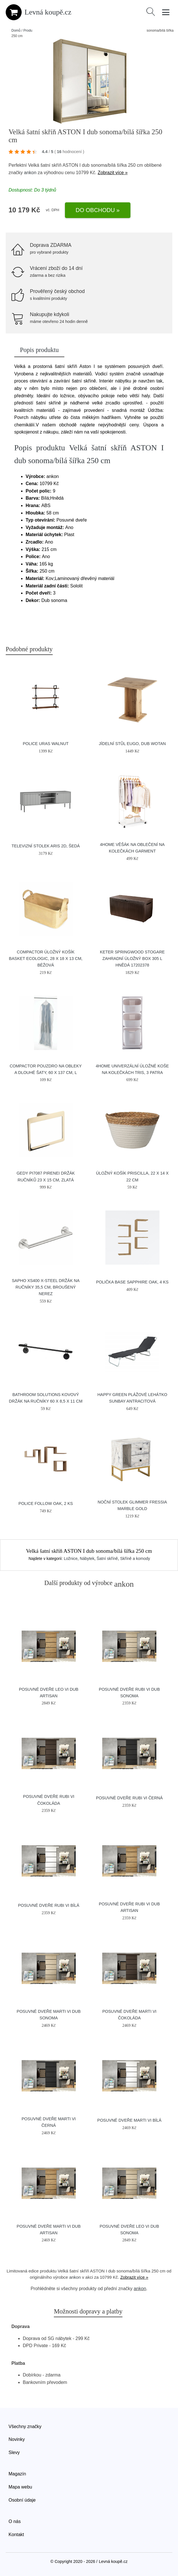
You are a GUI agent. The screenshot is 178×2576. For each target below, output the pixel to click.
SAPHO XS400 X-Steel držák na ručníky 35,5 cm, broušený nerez (46, 1287)
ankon (30, 172)
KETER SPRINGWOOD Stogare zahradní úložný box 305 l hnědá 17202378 (132, 958)
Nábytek (87, 1558)
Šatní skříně (107, 1558)
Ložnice (70, 1558)
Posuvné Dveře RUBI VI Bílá (48, 1905)
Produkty (30, 30)
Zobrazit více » (113, 172)
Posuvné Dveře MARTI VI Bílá (129, 2120)
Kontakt (16, 2534)
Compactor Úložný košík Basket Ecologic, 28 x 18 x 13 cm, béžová (45, 958)
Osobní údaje (22, 2500)
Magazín (17, 2473)
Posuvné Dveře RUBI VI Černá (129, 1798)
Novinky (17, 2439)
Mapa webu (20, 2487)
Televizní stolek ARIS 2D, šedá (46, 846)
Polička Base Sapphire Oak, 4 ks (132, 1282)
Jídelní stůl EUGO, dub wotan (132, 743)
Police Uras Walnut (46, 743)
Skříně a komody (135, 1558)
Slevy (14, 2452)
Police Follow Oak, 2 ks (46, 1503)
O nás (15, 2521)
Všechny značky (25, 2426)
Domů (16, 30)
